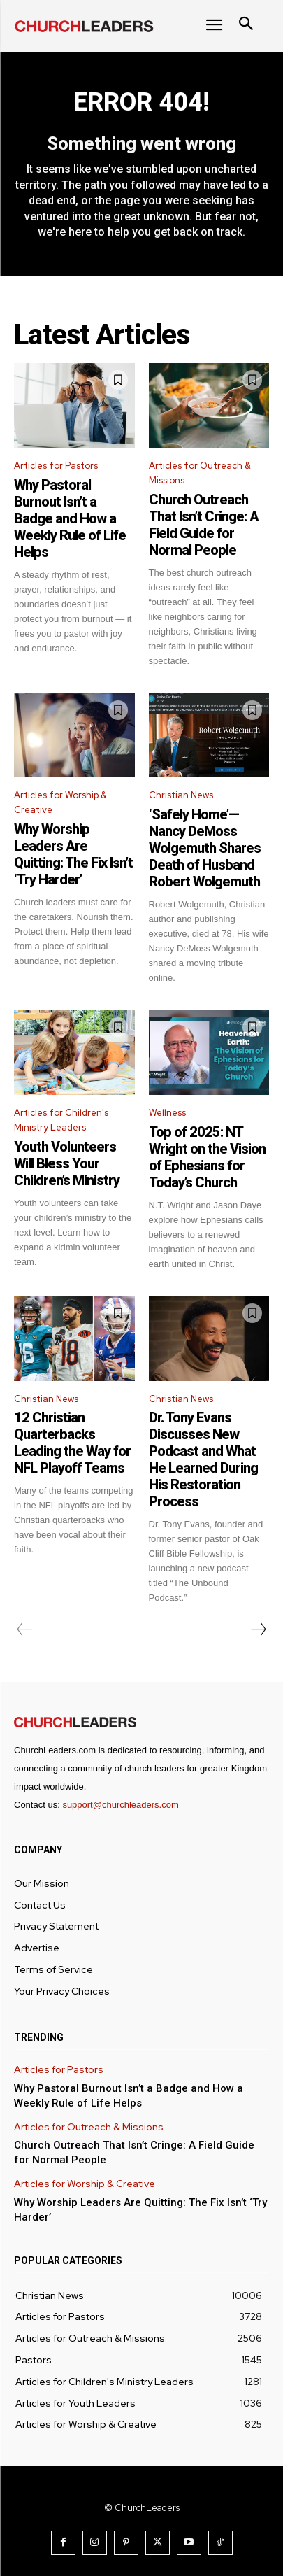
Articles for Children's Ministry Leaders (61, 1120)
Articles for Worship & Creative (60, 802)
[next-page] (258, 1629)
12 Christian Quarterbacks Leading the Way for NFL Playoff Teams (72, 1442)
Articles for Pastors (56, 466)
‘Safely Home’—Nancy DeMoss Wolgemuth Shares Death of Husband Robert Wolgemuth (205, 848)
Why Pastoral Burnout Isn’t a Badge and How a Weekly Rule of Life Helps (70, 518)
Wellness (167, 1113)
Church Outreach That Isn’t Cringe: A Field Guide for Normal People (204, 524)
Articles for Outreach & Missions (200, 473)
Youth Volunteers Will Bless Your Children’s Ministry (66, 1163)
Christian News (181, 795)
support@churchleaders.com (120, 1804)
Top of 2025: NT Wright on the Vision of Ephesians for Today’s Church (207, 1157)
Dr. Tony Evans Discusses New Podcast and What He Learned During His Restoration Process (203, 1459)
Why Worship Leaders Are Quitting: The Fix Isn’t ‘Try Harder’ (73, 854)
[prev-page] (25, 1629)
